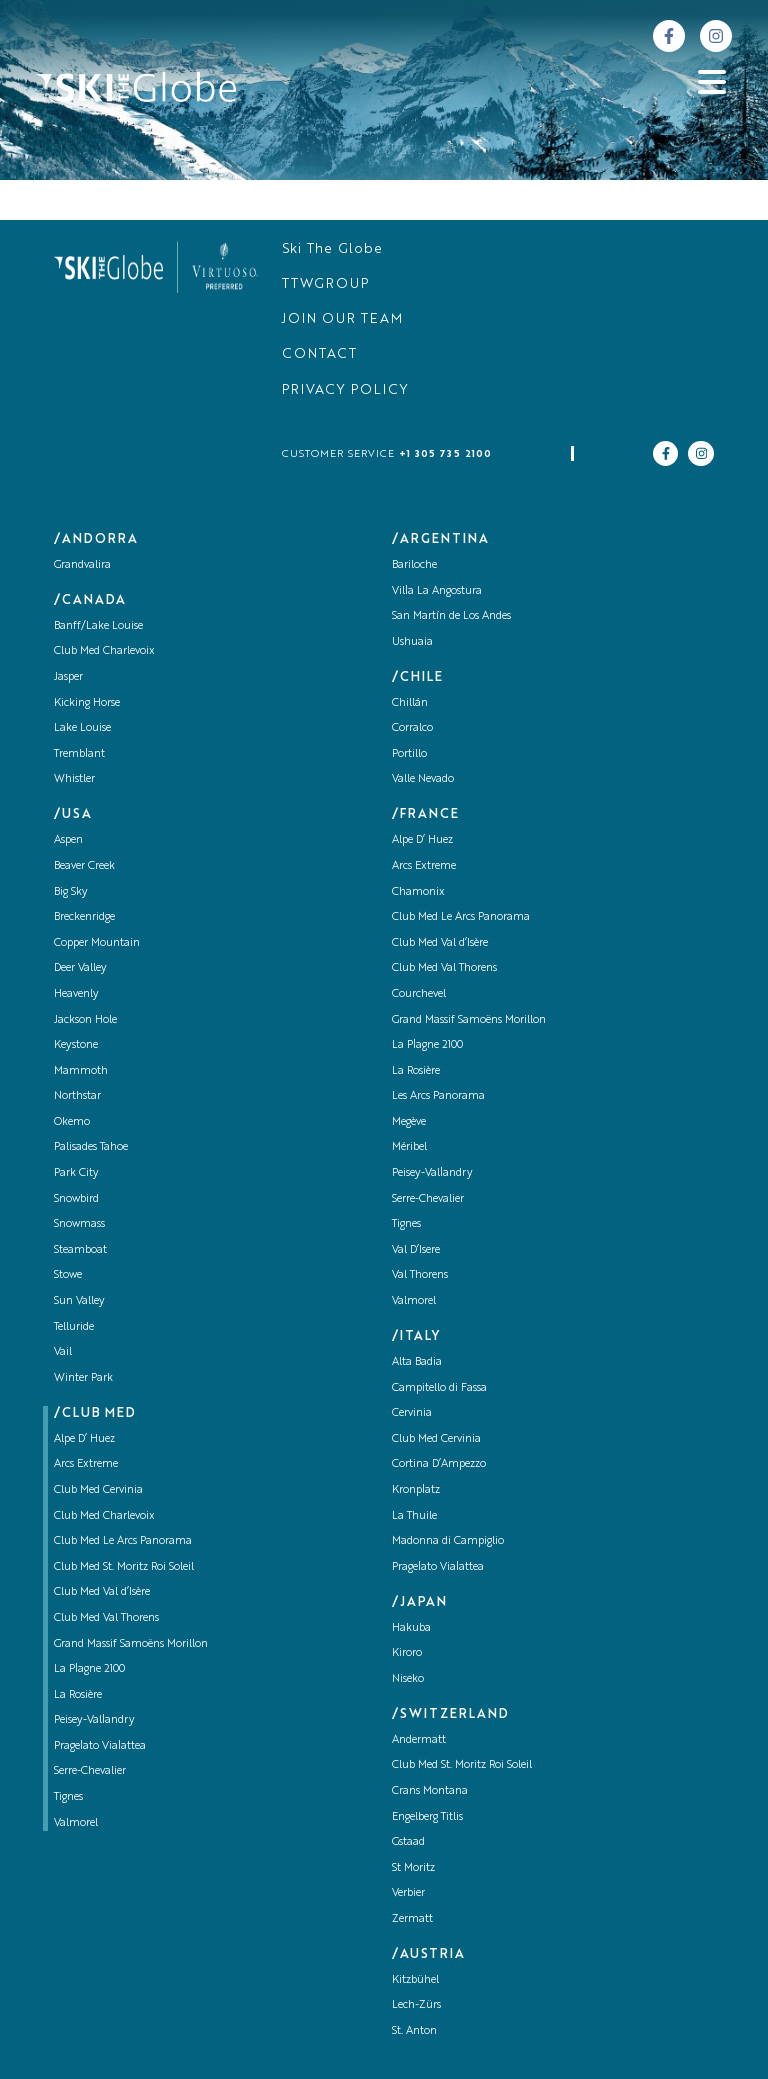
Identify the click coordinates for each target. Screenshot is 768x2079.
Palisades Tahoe (91, 1147)
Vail (63, 1352)
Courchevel (419, 994)
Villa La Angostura (437, 591)
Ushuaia (412, 642)
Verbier (408, 1893)
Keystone (76, 1045)
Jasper (68, 677)
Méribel (409, 1147)
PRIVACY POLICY (345, 390)
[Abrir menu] (712, 82)
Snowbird (76, 1199)
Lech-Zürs (416, 2005)
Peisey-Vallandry (94, 1720)
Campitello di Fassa (439, 1388)
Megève (409, 1122)
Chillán (410, 703)
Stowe (68, 1275)
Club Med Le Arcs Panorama (123, 1541)
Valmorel (76, 1823)
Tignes (68, 1797)
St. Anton (414, 2031)
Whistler (74, 779)
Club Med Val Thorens (106, 1618)
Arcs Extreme (86, 1464)
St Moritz (413, 1868)
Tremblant (79, 754)
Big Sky (71, 892)
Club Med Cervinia (98, 1490)
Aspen (68, 840)
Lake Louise (82, 728)
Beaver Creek (84, 866)
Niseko (408, 1679)
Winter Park (83, 1378)
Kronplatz (416, 1490)
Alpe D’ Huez (84, 1439)
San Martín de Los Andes (451, 616)
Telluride (74, 1327)
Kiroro (407, 1653)
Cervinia (412, 1413)
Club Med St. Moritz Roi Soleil (124, 1567)
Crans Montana (430, 1791)
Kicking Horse (87, 703)
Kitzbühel (415, 1980)
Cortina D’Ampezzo (439, 1464)
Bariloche (414, 565)
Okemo (72, 1122)
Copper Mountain (97, 943)
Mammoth (81, 1071)
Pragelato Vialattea (100, 1746)
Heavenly (76, 994)
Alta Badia (417, 1362)
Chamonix (418, 892)
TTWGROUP (325, 284)
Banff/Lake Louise (98, 626)
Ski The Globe (332, 249)
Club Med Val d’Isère (102, 1592)
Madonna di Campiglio (448, 1541)
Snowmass (79, 1224)
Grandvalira (82, 565)
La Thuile (414, 1516)
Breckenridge (84, 917)
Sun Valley (79, 1301)
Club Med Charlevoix (104, 651)
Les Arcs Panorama (438, 1096)
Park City (76, 1173)
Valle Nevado (423, 779)
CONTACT (319, 354)
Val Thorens (420, 1275)
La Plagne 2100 (89, 1669)
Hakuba (411, 1628)
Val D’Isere (416, 1250)
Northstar (77, 1096)
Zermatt (412, 1919)
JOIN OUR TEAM (342, 319)
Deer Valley (80, 968)
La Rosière (78, 1695)
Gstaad (408, 1842)
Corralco (412, 728)
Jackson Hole (85, 1020)
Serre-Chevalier (90, 1771)
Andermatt (419, 1740)
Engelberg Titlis (427, 1817)
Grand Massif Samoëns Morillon (131, 1644)
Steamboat (80, 1250)
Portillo (409, 754)
